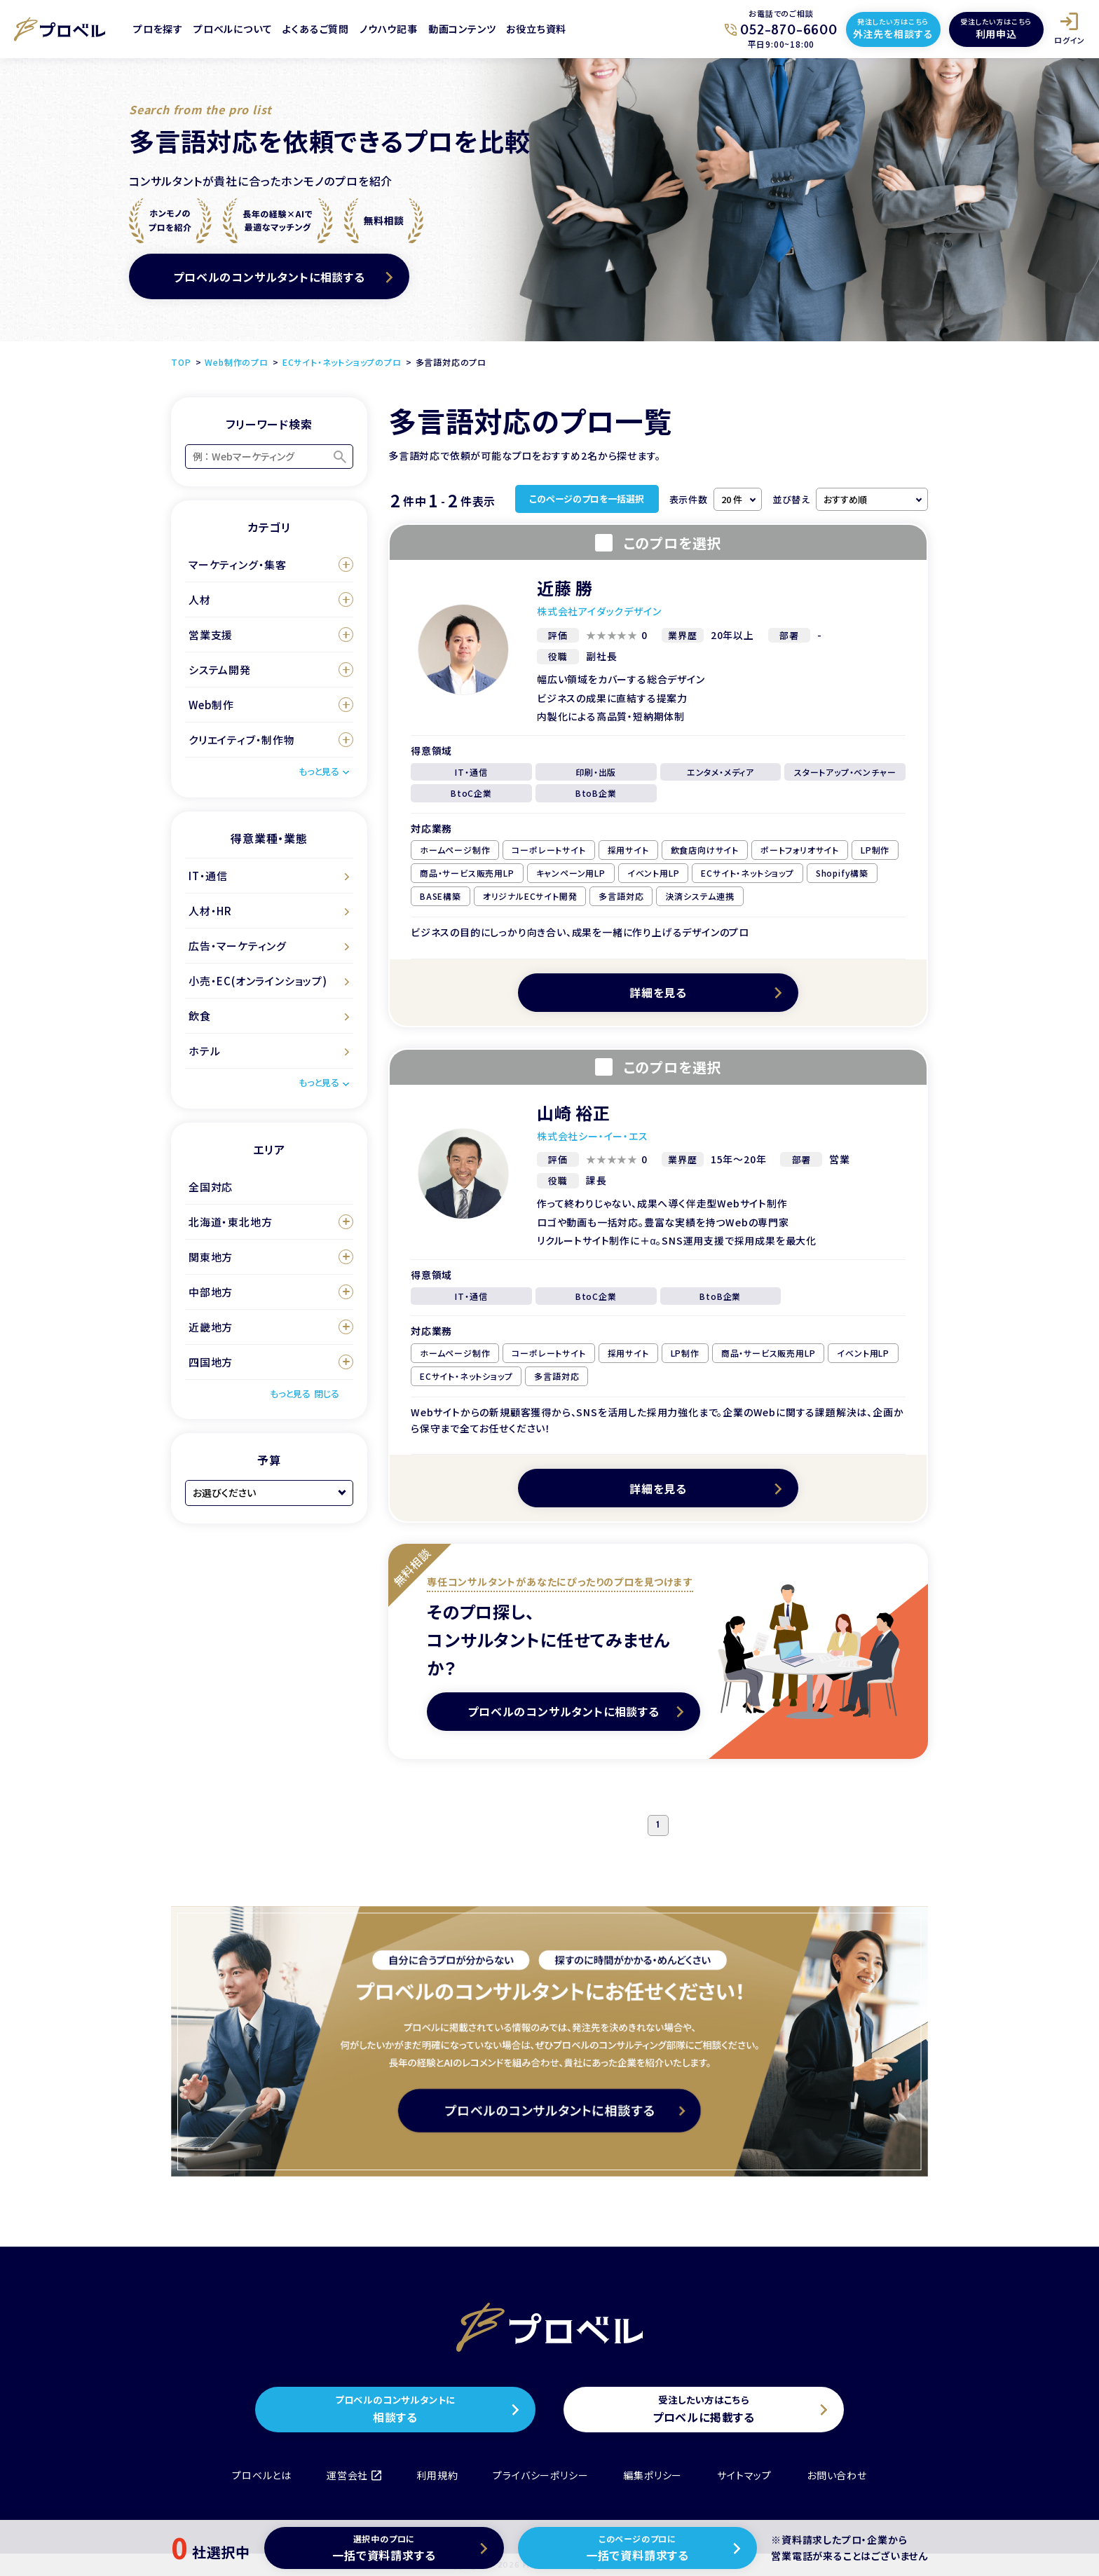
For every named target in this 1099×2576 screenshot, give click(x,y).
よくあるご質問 (315, 29)
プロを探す (158, 29)
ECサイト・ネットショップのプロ (342, 362)
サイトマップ (744, 2475)
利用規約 (437, 2475)
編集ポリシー (652, 2475)
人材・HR (210, 910)
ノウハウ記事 (389, 29)
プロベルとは (262, 2475)
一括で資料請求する (383, 2547)
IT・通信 (208, 875)
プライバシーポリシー (540, 2475)
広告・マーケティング (238, 945)
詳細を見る (658, 992)
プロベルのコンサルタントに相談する (269, 276)
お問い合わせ (837, 2475)
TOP (181, 362)
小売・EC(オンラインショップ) (258, 980)
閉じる (326, 1393)
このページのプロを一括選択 (586, 498)
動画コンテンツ (462, 29)
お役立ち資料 (536, 29)
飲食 (200, 1015)
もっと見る (319, 771)
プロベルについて (232, 29)
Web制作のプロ (236, 362)
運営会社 (354, 2475)
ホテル (204, 1050)
